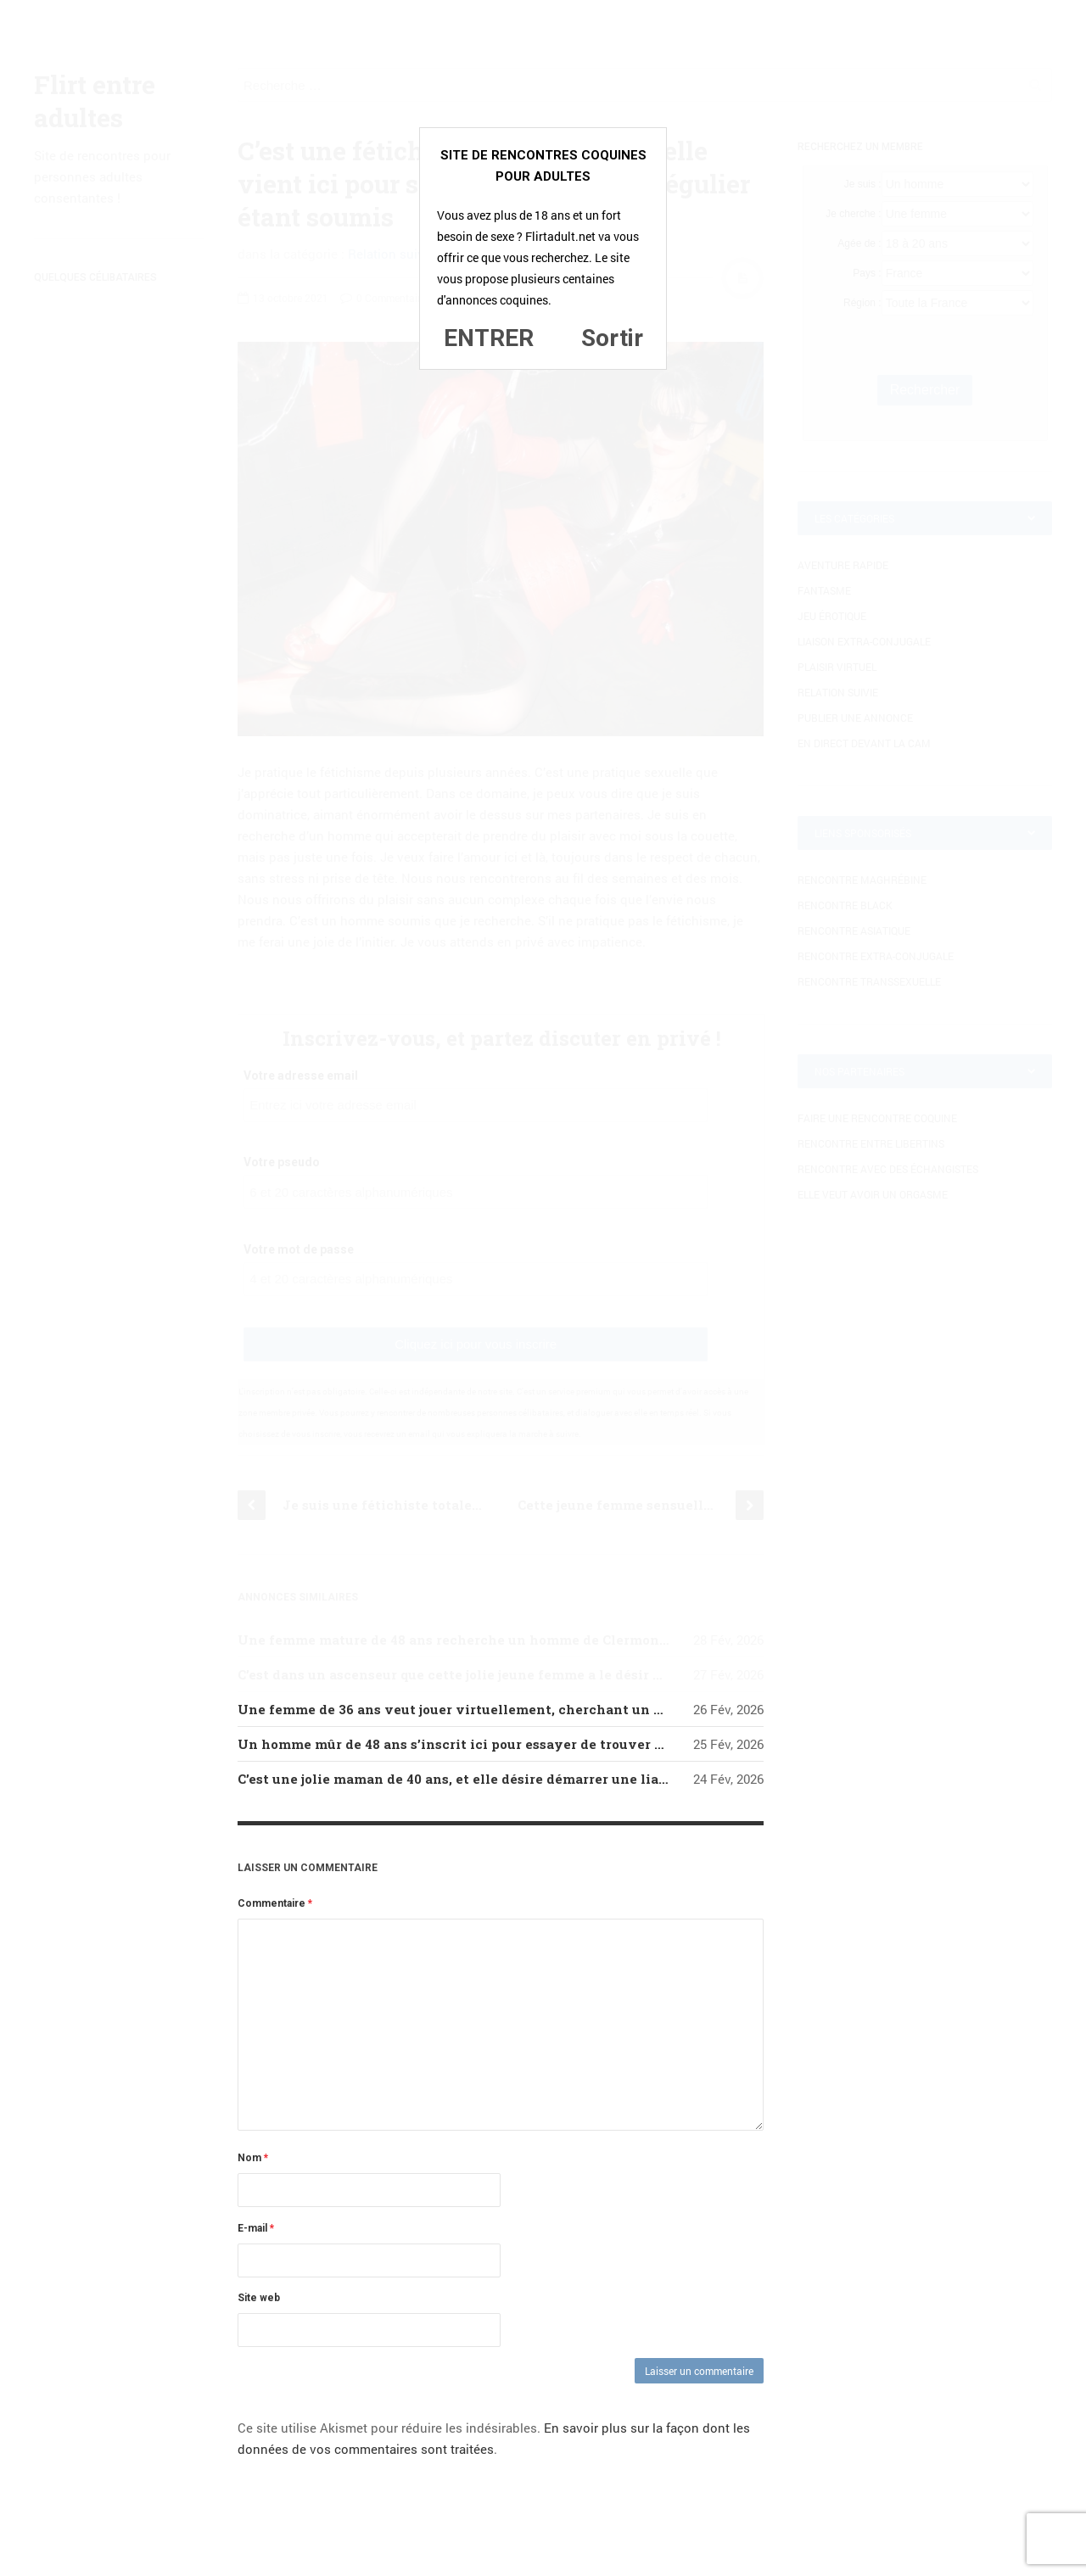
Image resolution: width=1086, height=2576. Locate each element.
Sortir (612, 338)
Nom (253, 2158)
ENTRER (489, 338)
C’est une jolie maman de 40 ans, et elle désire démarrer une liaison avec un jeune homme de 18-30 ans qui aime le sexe (636, 1778)
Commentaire (275, 1903)
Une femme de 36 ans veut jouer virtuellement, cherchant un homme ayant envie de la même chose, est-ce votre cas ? (636, 1709)
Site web (259, 2298)
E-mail (256, 2228)
